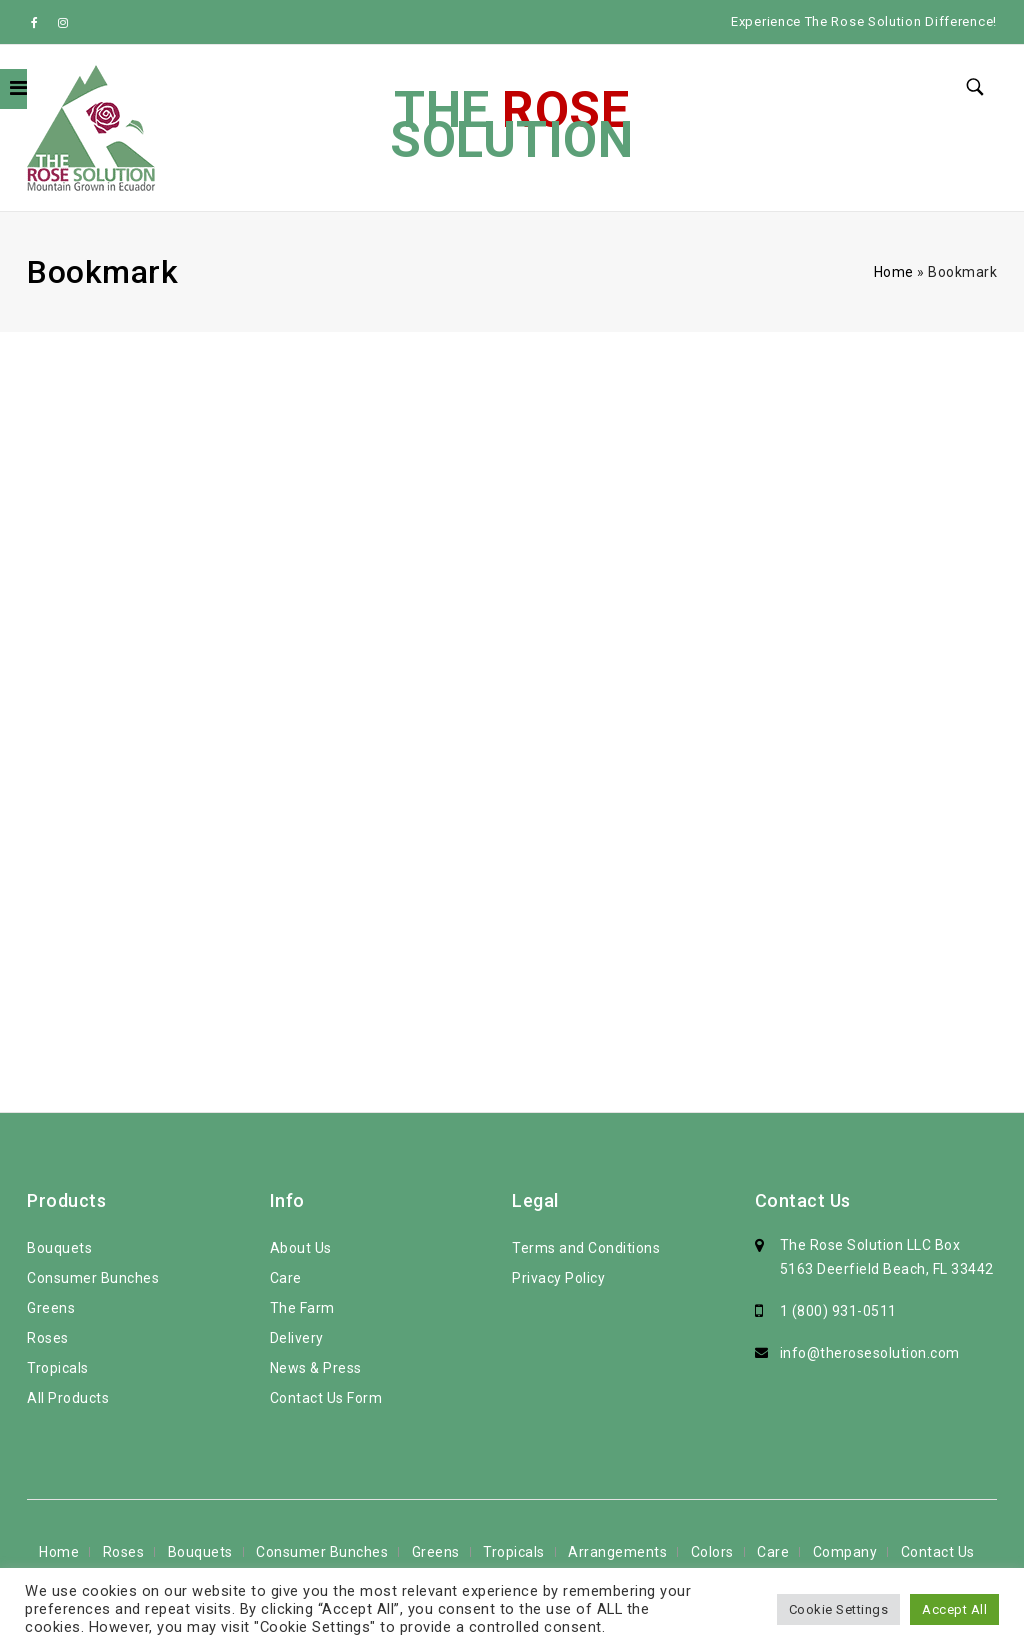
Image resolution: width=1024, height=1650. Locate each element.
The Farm (302, 1308)
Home (894, 272)
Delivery (297, 1338)
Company (845, 1552)
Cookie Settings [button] (839, 1609)
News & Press (316, 1368)
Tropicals (58, 1368)
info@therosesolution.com (870, 1353)
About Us (301, 1248)
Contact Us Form (326, 1398)
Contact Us (938, 1552)
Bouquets (59, 1248)
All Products (68, 1398)
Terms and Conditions (586, 1248)
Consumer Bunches (93, 1278)
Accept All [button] (954, 1609)
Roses (48, 1338)
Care (286, 1278)
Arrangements (617, 1552)
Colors (712, 1552)
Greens (51, 1308)
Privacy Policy (558, 1278)
